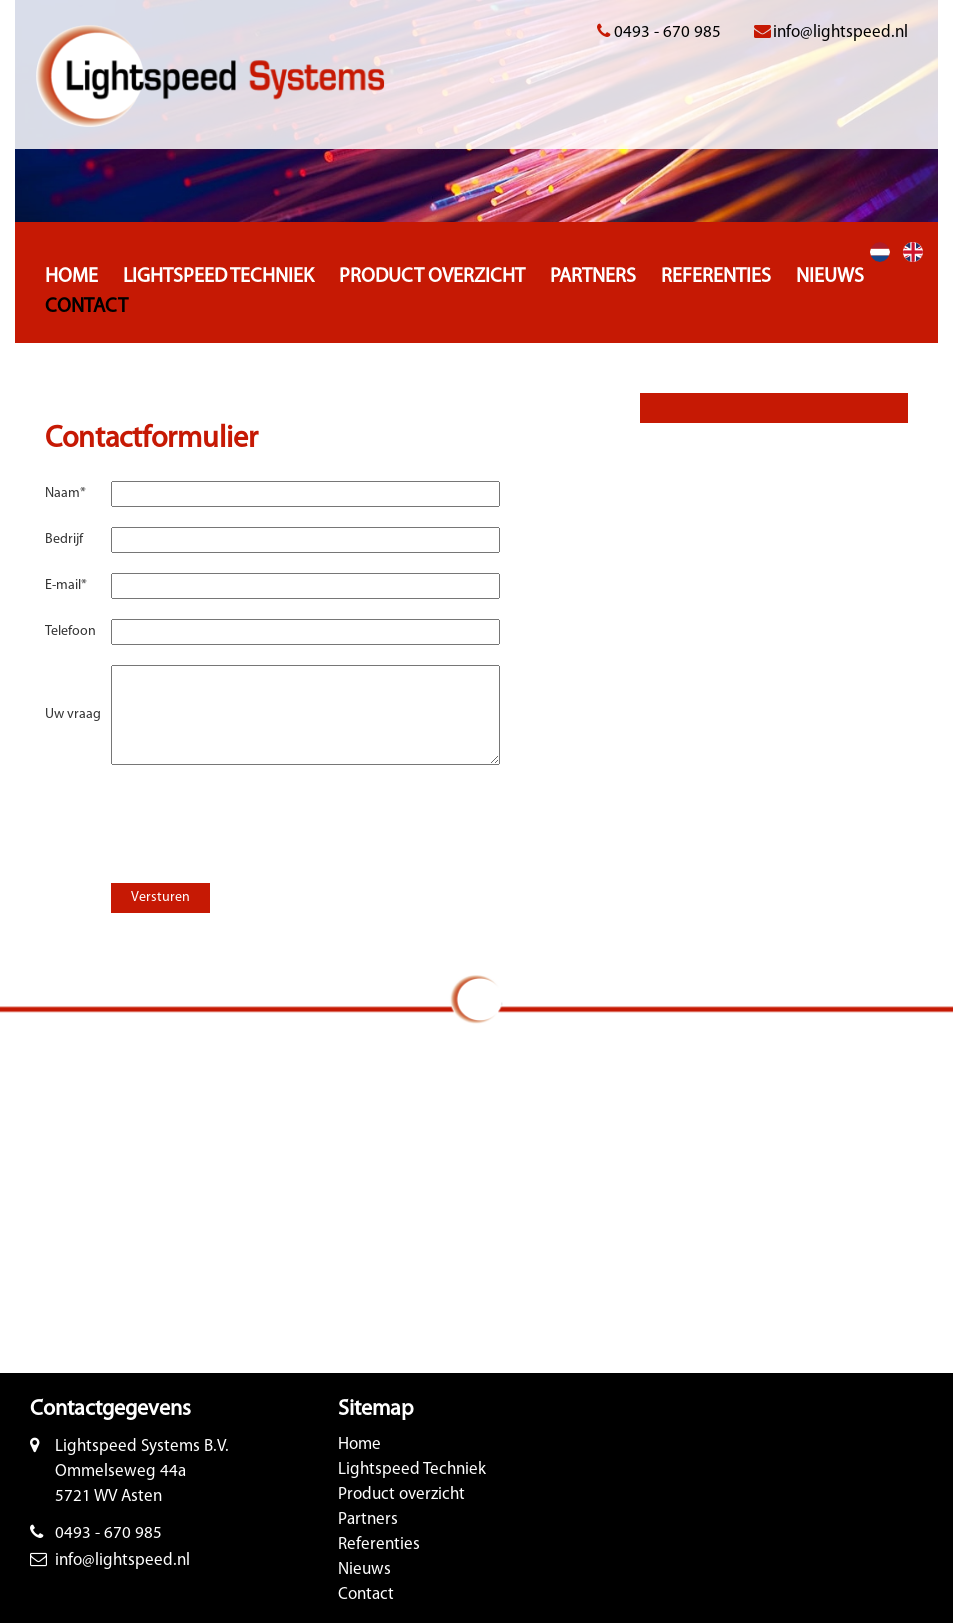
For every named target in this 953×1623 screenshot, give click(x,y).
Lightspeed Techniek (218, 277)
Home (71, 277)
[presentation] (253, 814)
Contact (86, 307)
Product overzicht (432, 277)
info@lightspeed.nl (840, 32)
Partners (593, 277)
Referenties (716, 277)
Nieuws (830, 277)
